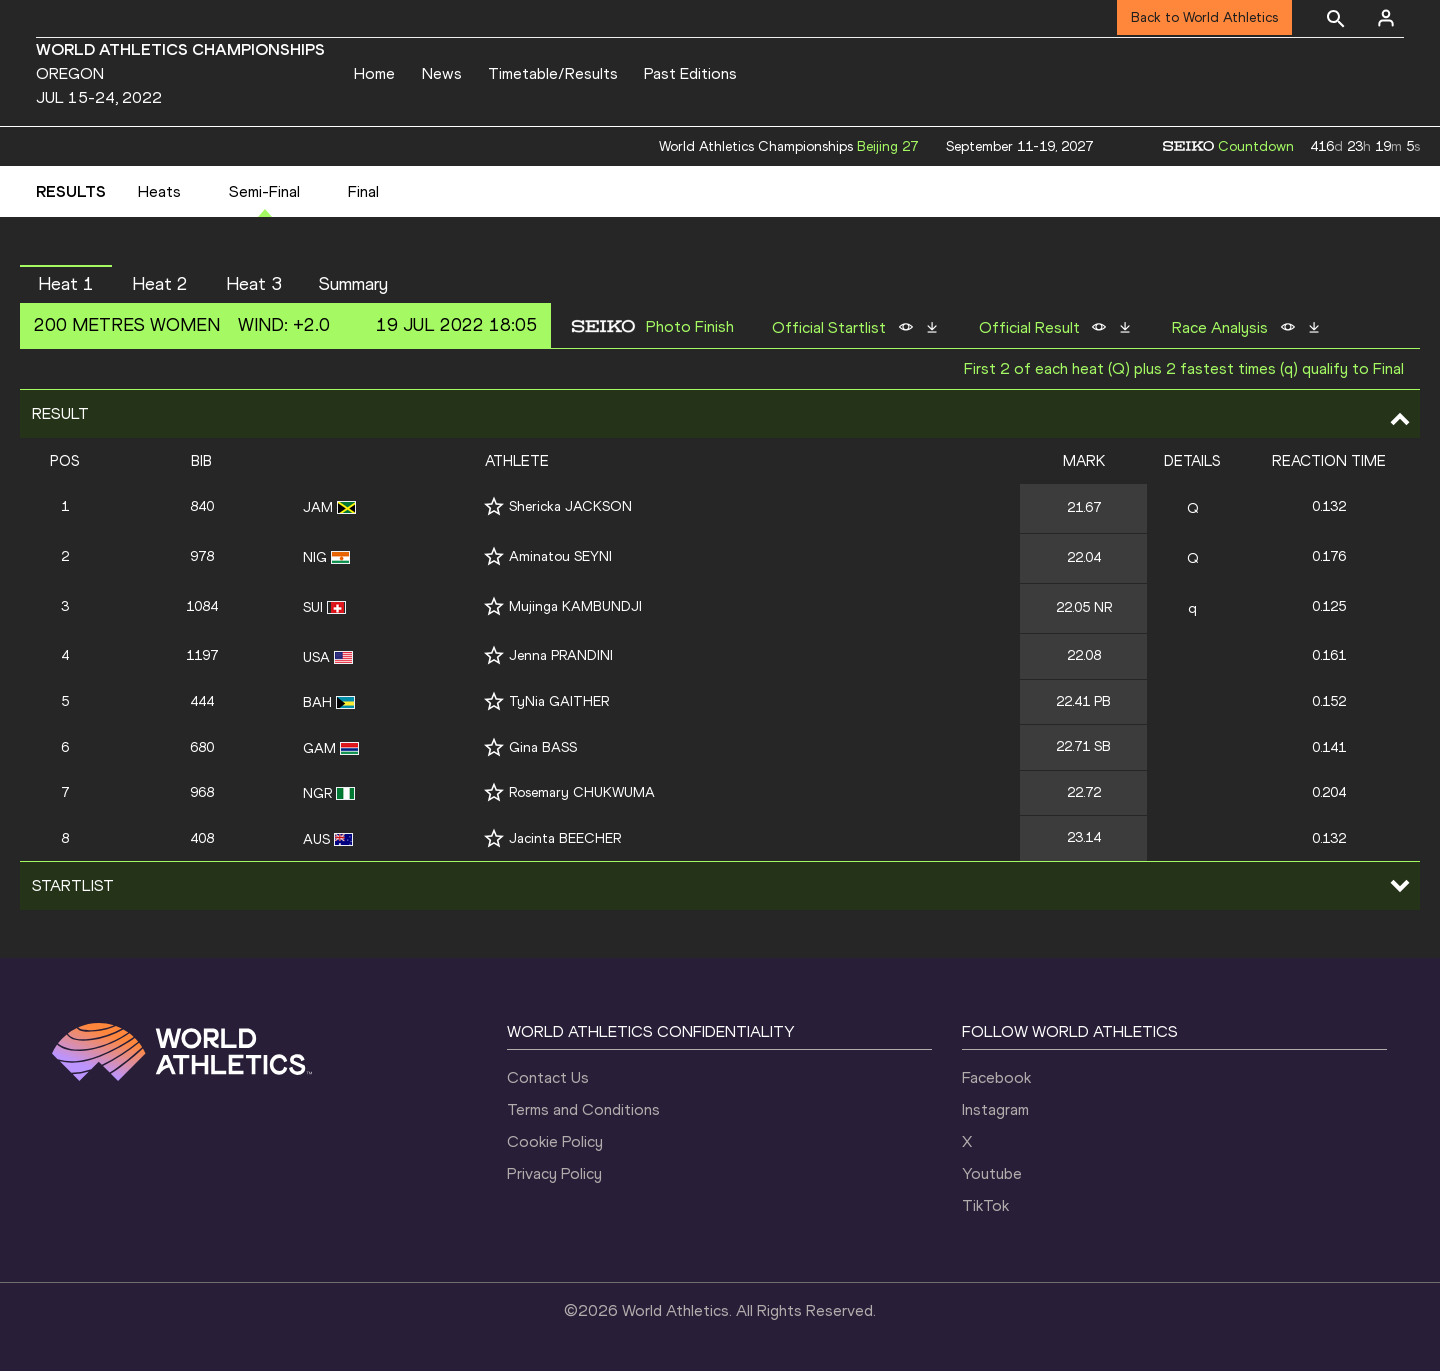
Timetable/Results (553, 73)
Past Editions (690, 73)
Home (374, 73)
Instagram (995, 1109)
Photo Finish (690, 327)
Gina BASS (543, 747)
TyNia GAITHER (559, 701)
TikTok (985, 1205)
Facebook (996, 1077)
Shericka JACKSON (570, 506)
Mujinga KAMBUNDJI (575, 606)
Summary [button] (353, 284)
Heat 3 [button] (254, 284)
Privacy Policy (554, 1173)
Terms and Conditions (583, 1109)
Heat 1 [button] (66, 284)
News (442, 73)
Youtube (992, 1173)
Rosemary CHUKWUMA (582, 792)
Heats (159, 191)
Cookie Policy (555, 1141)
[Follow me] (494, 506)
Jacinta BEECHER (565, 838)
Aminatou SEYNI (560, 556)
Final (363, 191)
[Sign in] (1386, 18)
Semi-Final (264, 191)
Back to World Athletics (1204, 17)
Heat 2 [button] (160, 284)
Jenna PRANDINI (561, 655)
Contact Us (548, 1077)
